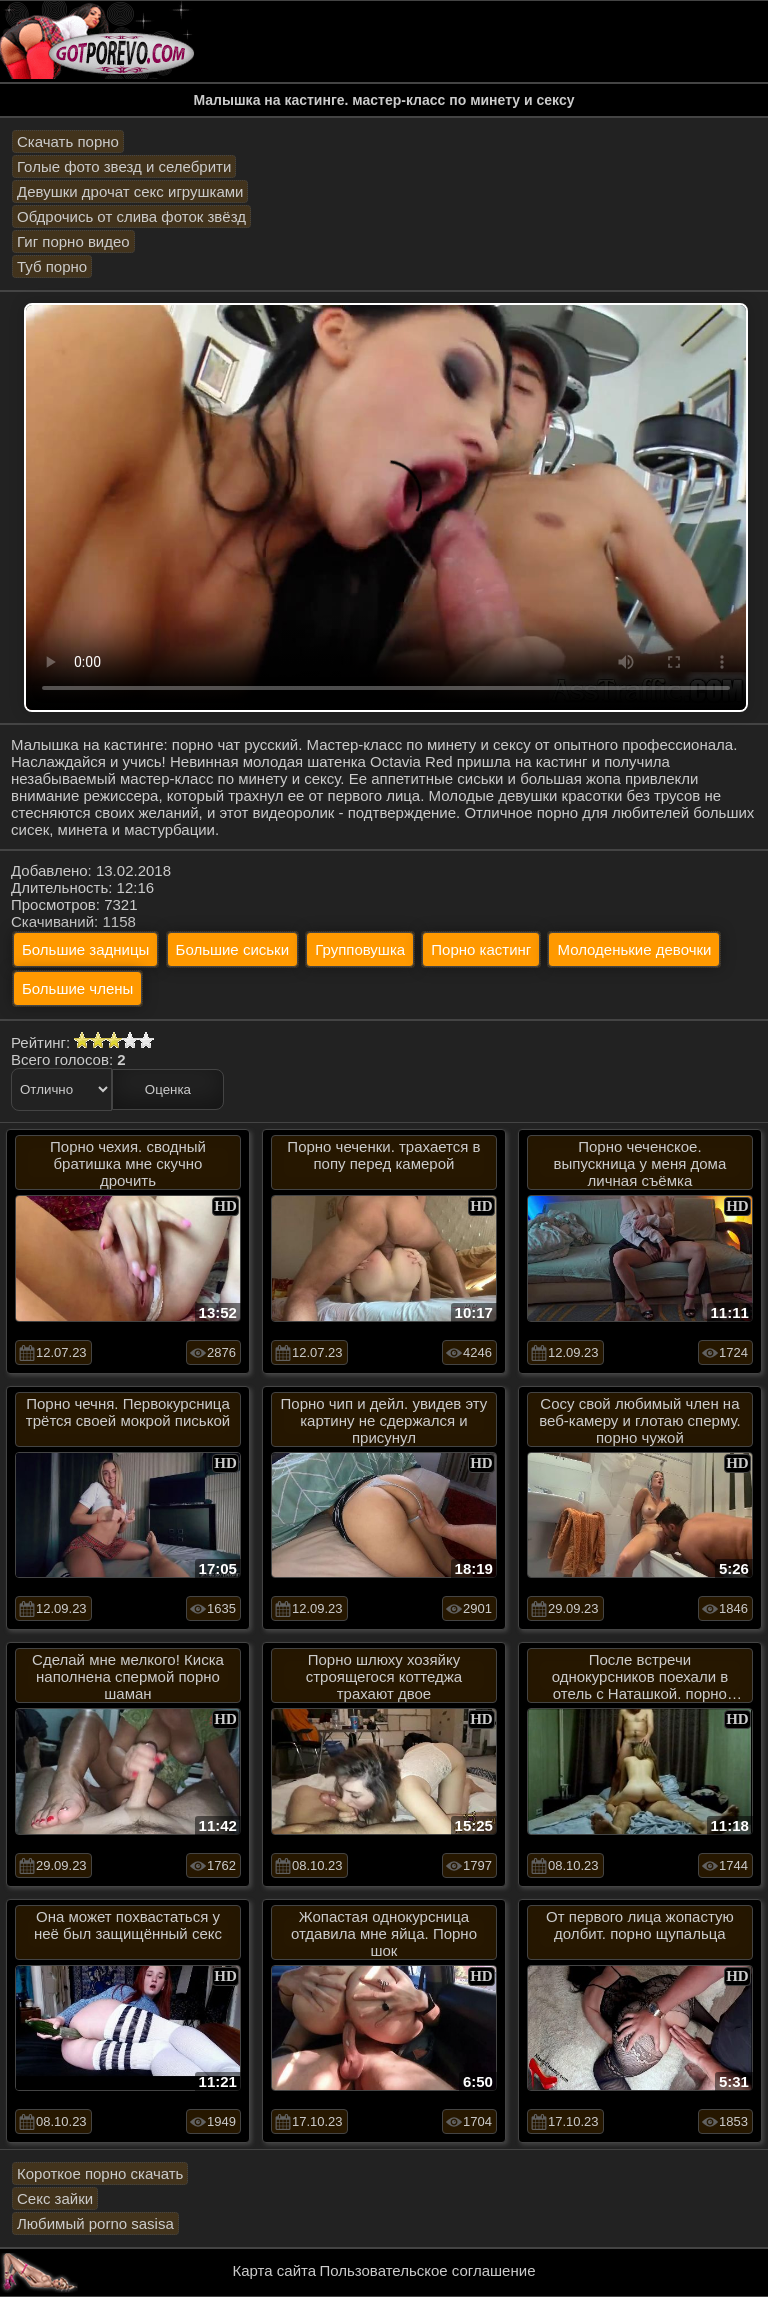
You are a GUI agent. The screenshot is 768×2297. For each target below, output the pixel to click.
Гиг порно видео (73, 241)
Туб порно (52, 266)
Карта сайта (275, 2270)
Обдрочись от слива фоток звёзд (131, 216)
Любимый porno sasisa (95, 2223)
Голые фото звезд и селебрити (124, 166)
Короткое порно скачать (100, 2173)
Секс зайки (55, 2198)
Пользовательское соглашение (427, 2270)
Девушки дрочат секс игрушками (130, 191)
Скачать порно (68, 141)
